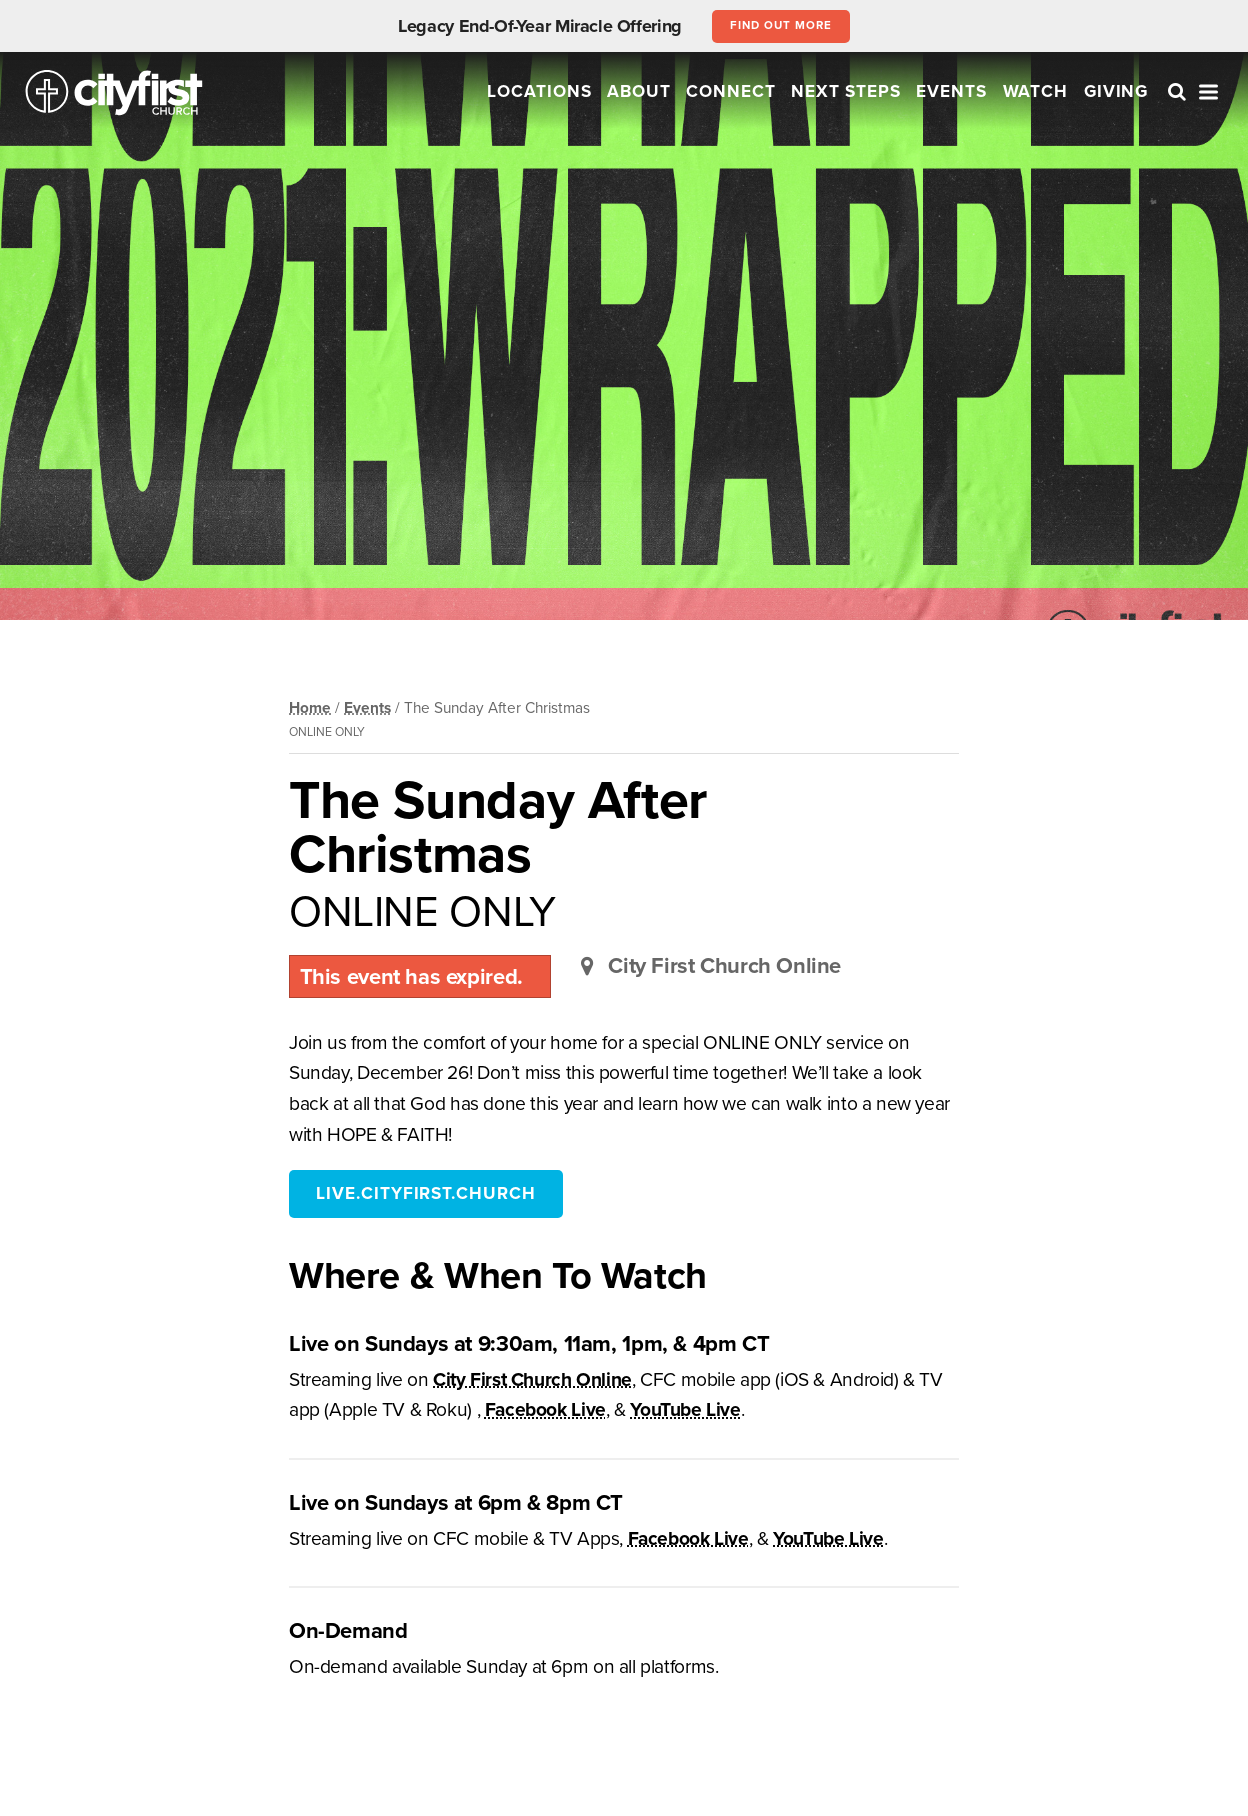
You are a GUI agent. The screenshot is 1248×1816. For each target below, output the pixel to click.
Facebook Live (545, 1409)
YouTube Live (685, 1409)
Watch (1036, 91)
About (639, 91)
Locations (539, 91)
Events (951, 91)
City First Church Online (532, 1379)
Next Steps (846, 91)
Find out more (780, 25)
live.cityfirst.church (426, 1193)
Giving (1116, 91)
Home (310, 708)
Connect (731, 91)
